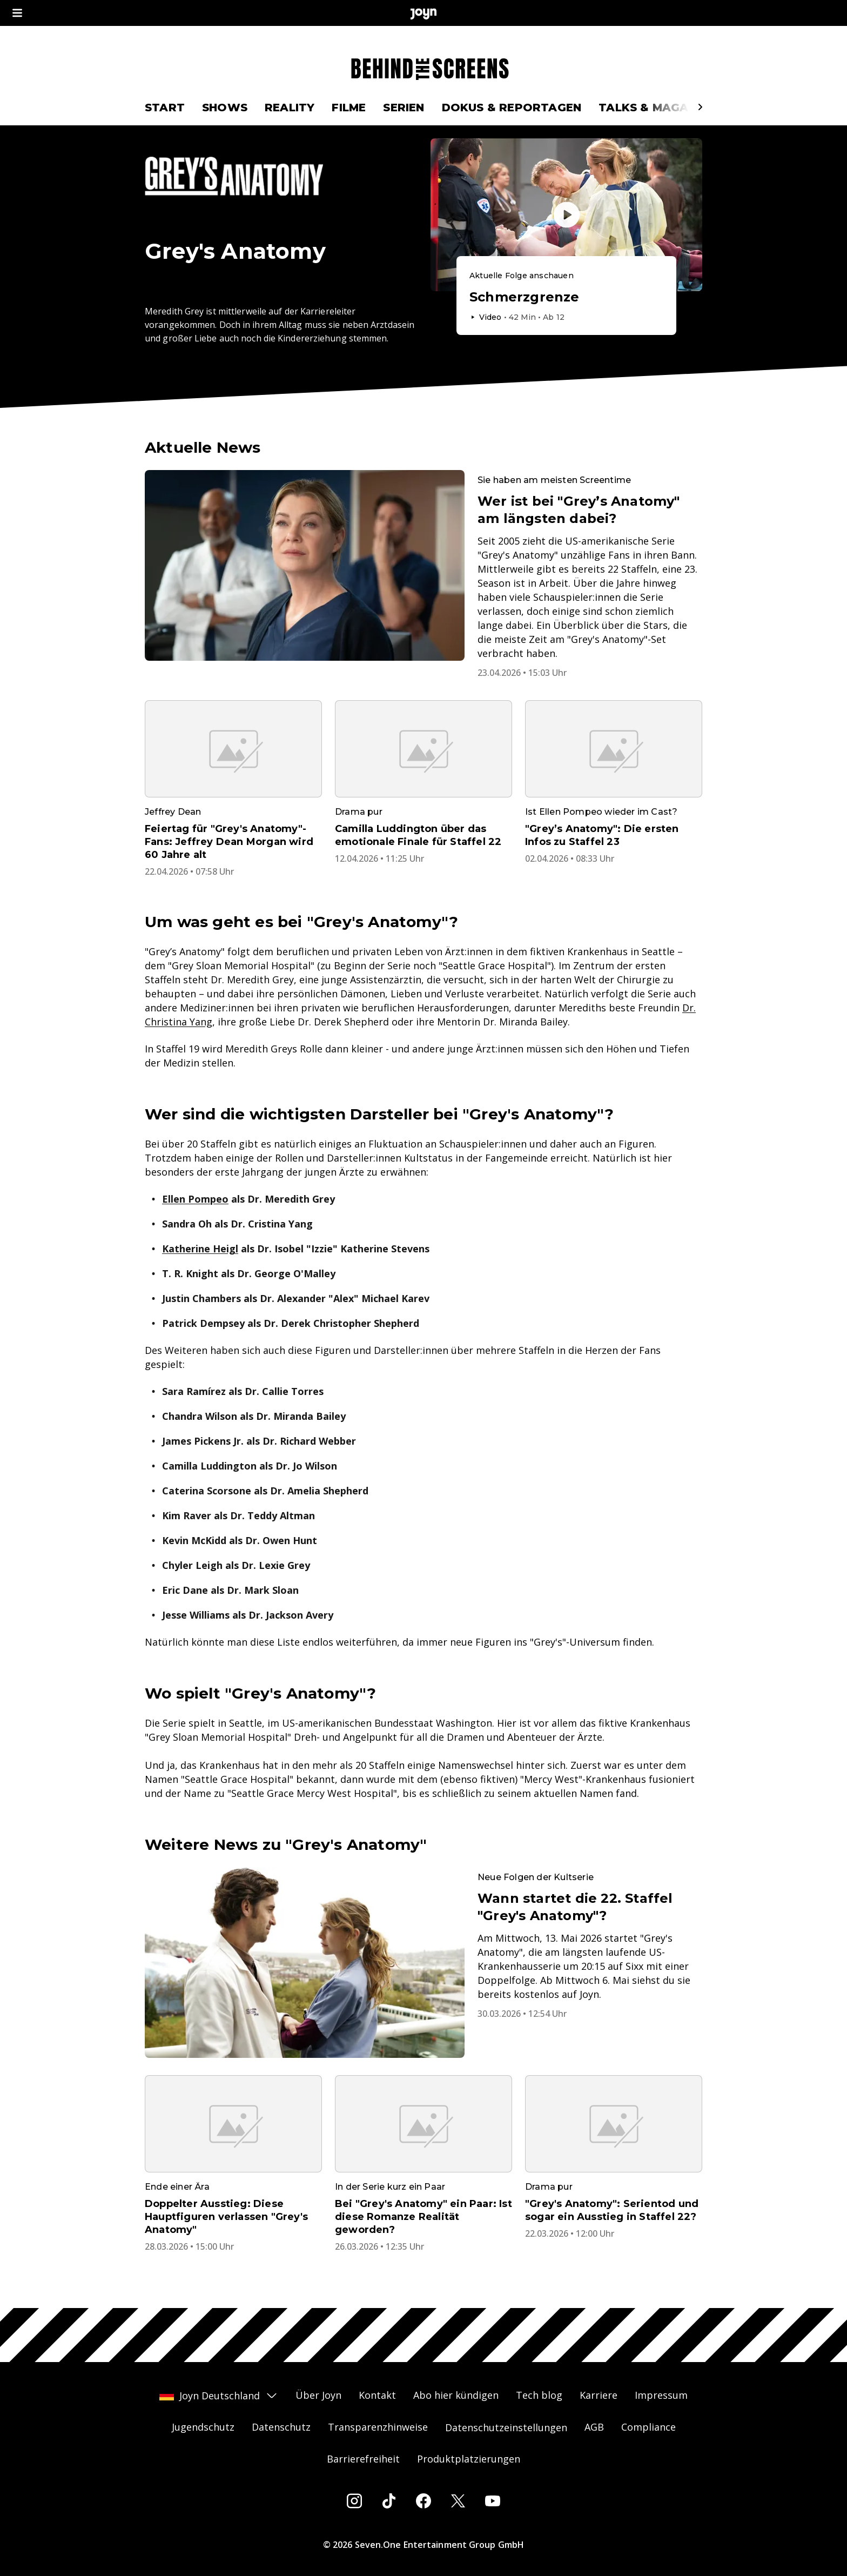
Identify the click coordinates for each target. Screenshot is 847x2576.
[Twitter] (458, 2501)
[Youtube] (492, 2501)
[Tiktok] (389, 2501)
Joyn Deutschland (218, 2395)
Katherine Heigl (200, 1248)
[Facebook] (423, 2501)
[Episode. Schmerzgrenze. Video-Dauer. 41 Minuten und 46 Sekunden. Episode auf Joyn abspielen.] (566, 296)
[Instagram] (354, 2501)
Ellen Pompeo (195, 1198)
